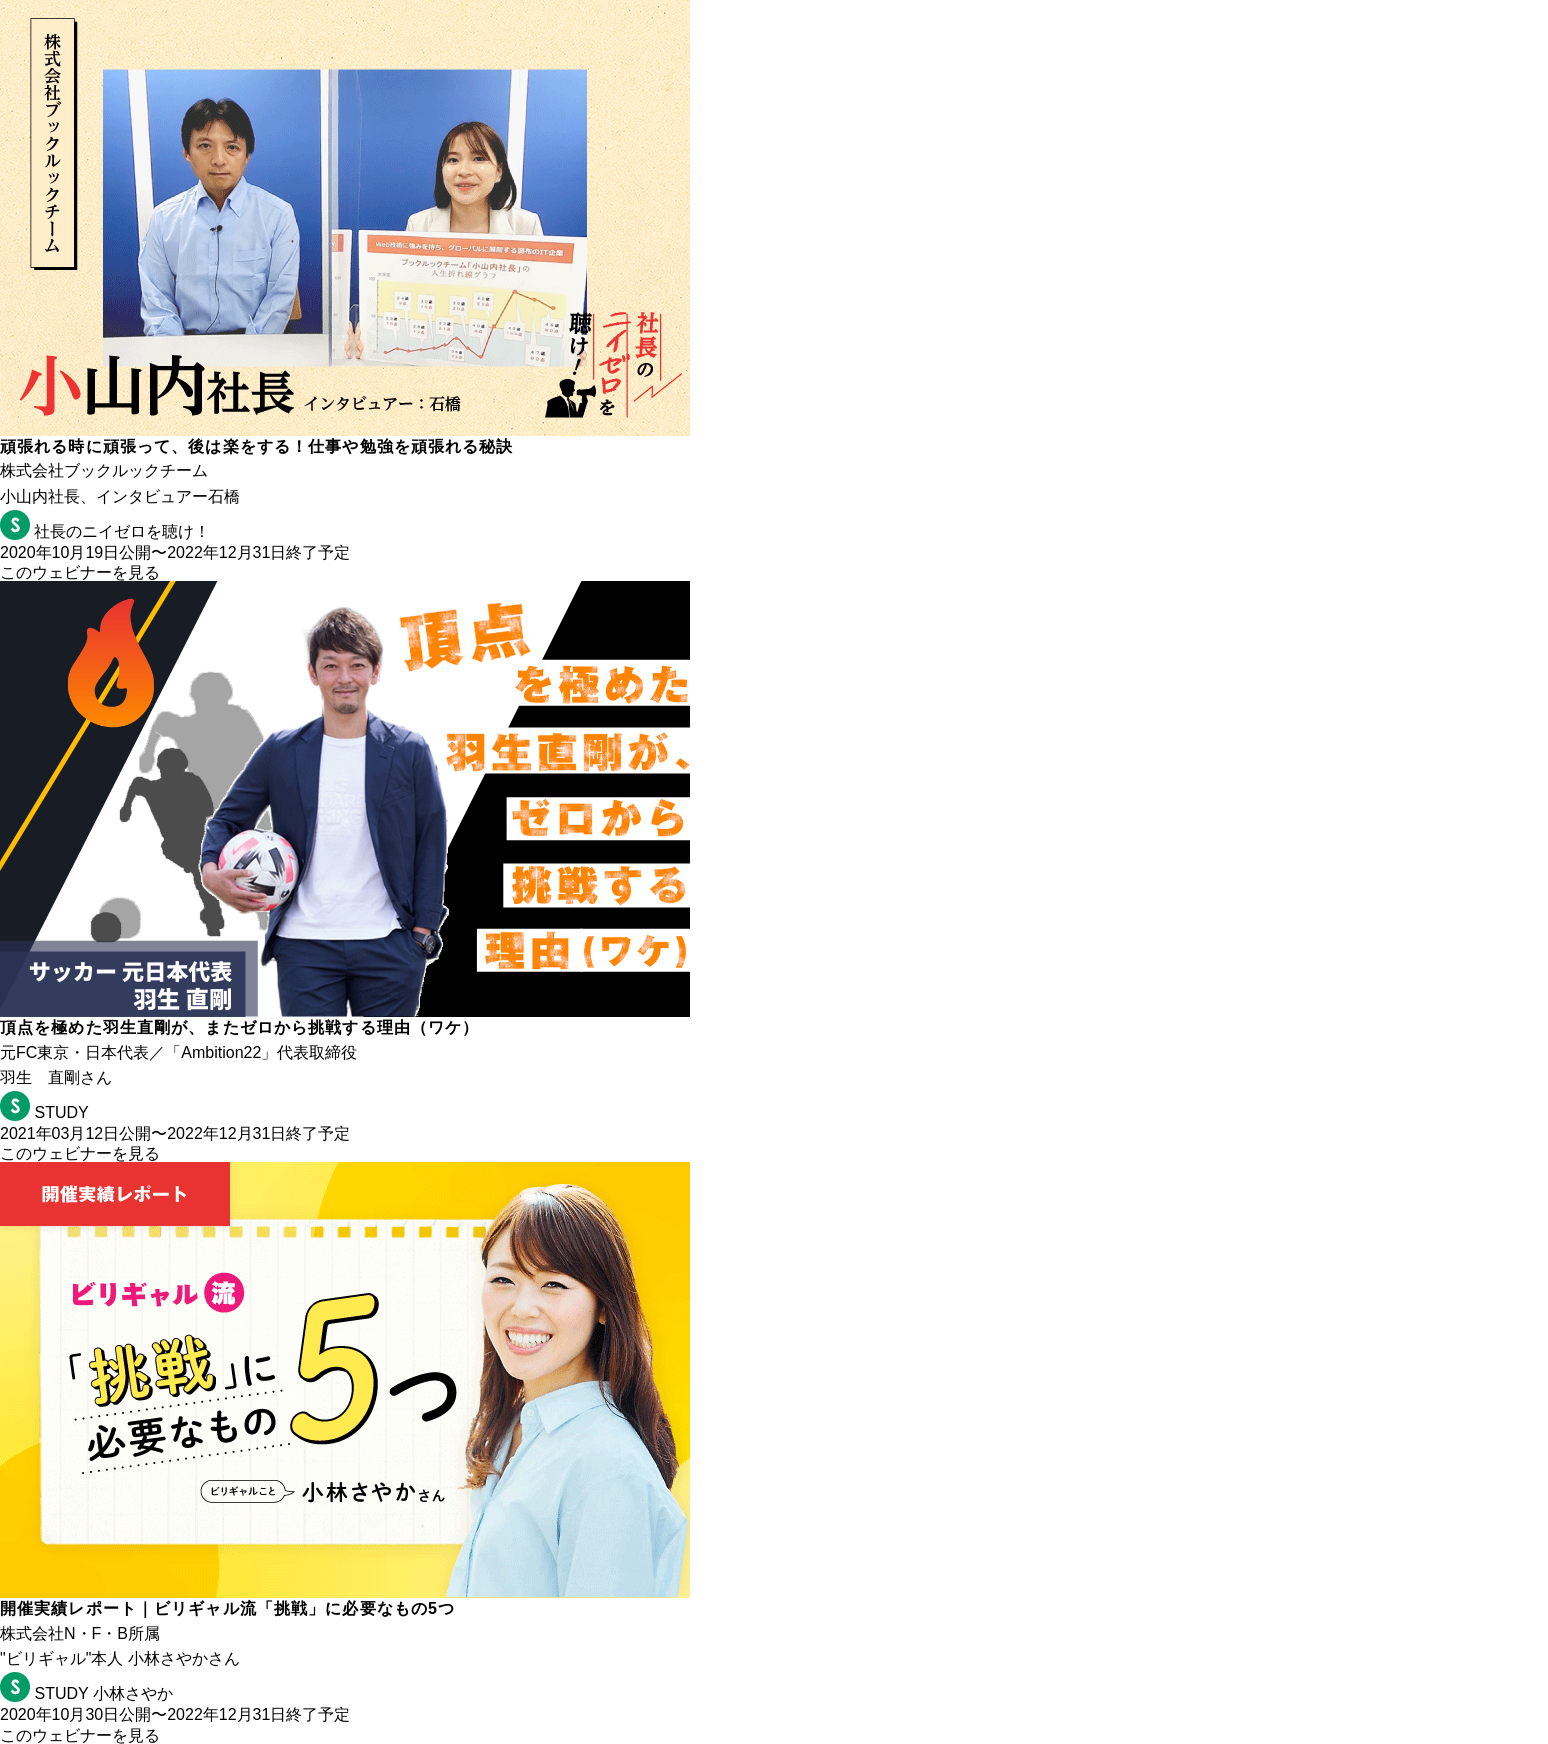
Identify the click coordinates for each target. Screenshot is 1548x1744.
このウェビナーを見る (80, 572)
